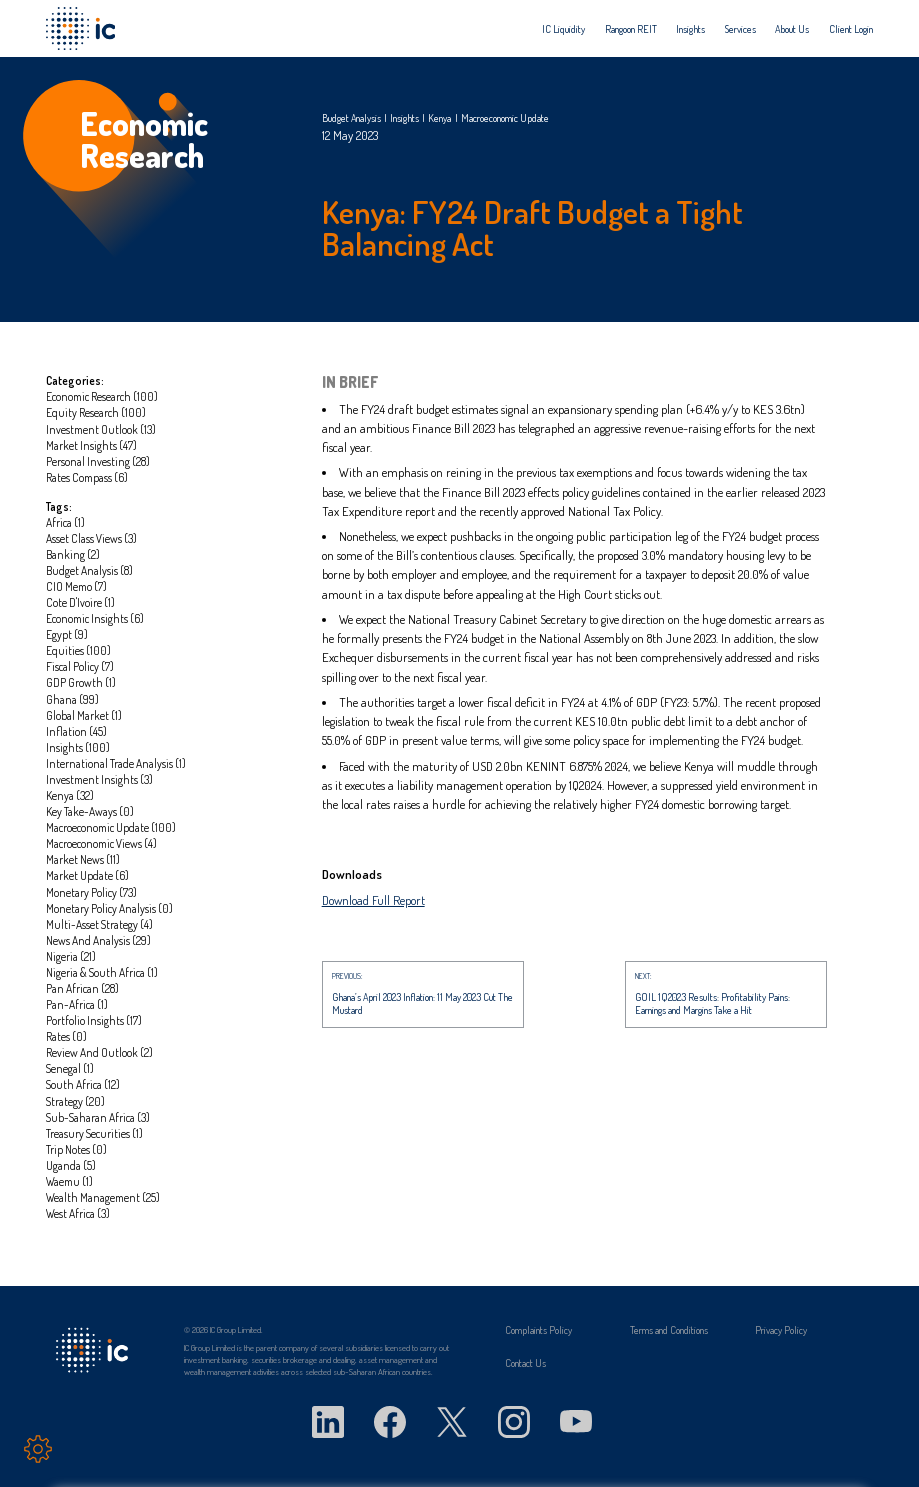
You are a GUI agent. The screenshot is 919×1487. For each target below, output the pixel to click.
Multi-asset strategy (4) (99, 924)
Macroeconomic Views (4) (101, 843)
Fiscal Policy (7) (80, 666)
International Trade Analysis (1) (116, 763)
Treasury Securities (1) (94, 1133)
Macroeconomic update (505, 118)
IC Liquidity (563, 29)
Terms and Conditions (669, 1330)
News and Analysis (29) (98, 940)
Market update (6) (87, 875)
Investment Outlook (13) (101, 429)
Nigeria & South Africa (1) (102, 972)
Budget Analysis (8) (89, 570)
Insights (690, 29)
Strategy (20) (75, 1101)
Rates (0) (66, 1036)
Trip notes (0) (76, 1149)
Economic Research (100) (102, 396)
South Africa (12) (83, 1084)
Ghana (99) (72, 699)
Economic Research (144, 140)
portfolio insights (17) (94, 1020)
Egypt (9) (67, 634)
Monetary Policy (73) (91, 892)
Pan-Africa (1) (77, 1004)
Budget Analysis (351, 118)
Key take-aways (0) (90, 811)
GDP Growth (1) (81, 682)
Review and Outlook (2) (99, 1052)
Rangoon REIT (631, 29)
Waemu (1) (69, 1181)
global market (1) (84, 715)
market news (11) (83, 859)
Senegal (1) (70, 1068)
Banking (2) (73, 554)
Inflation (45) (76, 731)
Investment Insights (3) (99, 779)
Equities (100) (78, 650)
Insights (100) (78, 747)
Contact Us (525, 1363)
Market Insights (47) (91, 445)
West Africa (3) (78, 1213)
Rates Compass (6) (87, 477)
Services (740, 29)
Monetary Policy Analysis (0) (109, 908)
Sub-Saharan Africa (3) (98, 1117)
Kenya (439, 118)
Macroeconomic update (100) (111, 827)
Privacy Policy (781, 1330)
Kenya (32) (70, 795)
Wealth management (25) (103, 1197)
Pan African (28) (82, 988)
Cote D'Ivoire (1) (80, 602)
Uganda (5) (71, 1165)
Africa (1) (65, 522)
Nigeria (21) (71, 956)
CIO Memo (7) (76, 586)
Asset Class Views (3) (91, 538)
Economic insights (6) (95, 618)
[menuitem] (563, 29)
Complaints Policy (538, 1330)
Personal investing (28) (98, 461)
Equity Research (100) (96, 412)
